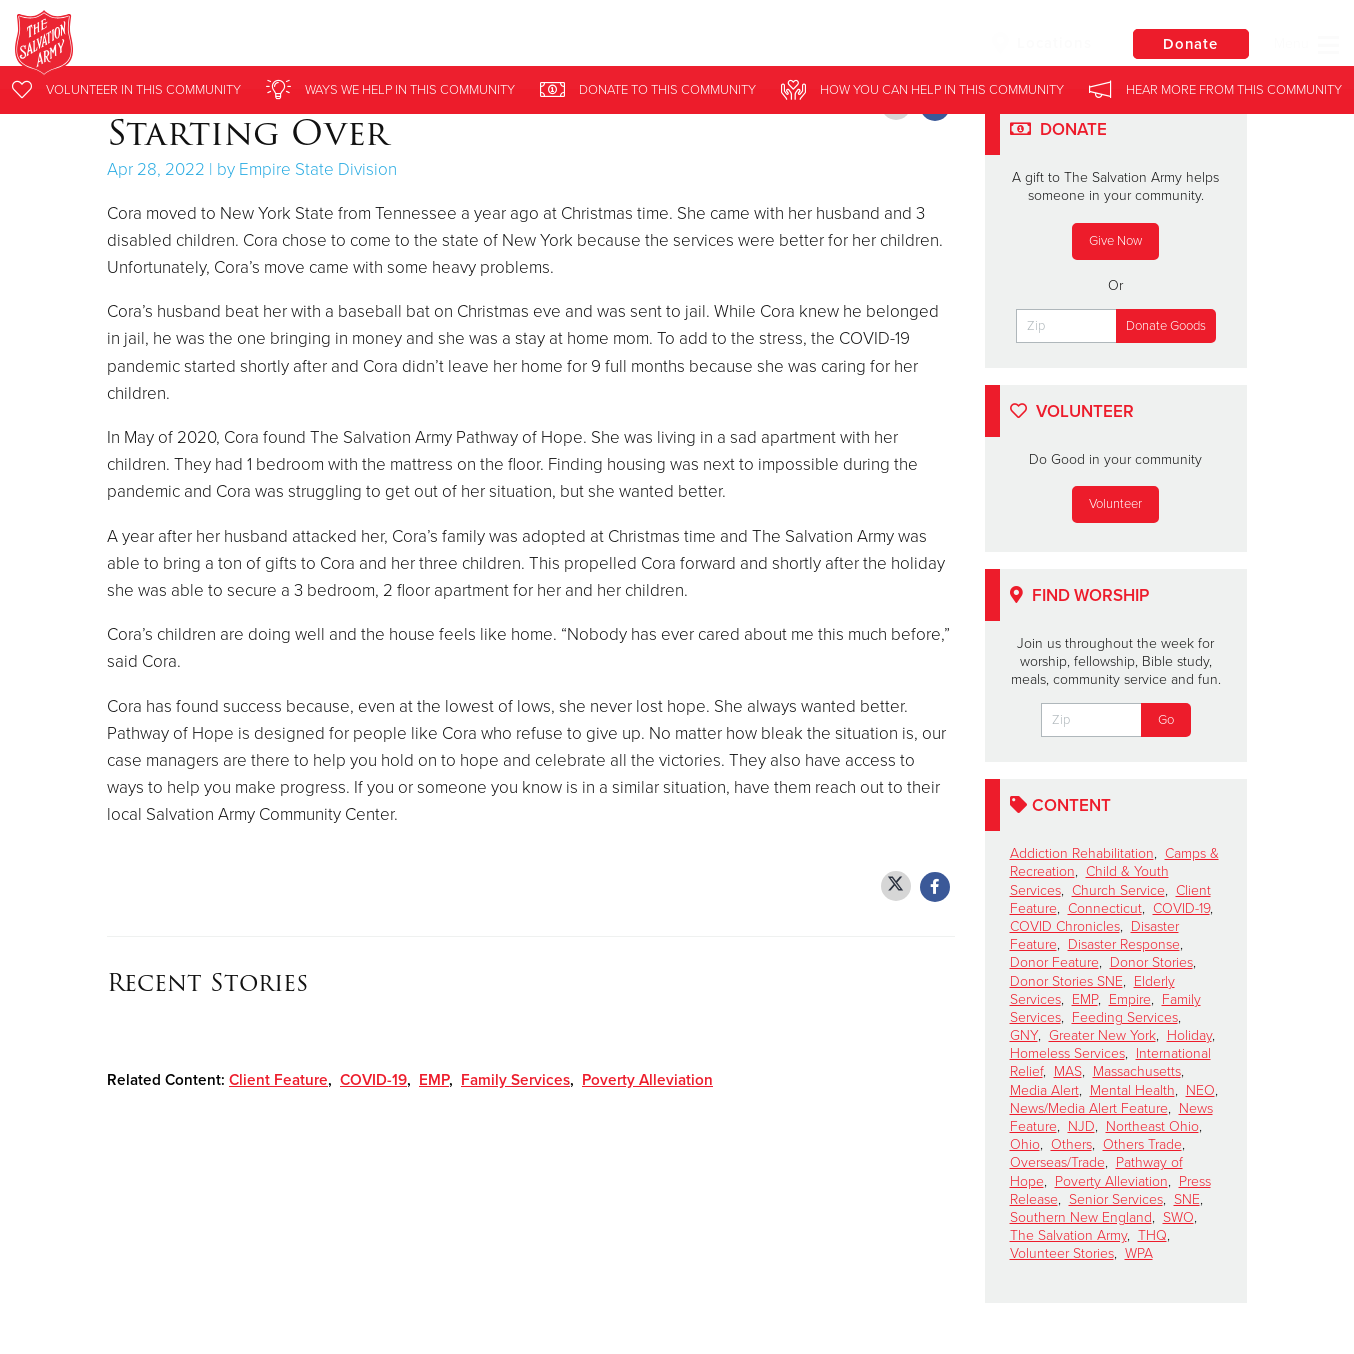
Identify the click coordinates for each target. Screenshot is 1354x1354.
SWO (1178, 1217)
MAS (1068, 1071)
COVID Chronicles (1065, 926)
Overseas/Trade (1057, 1162)
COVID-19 (373, 1080)
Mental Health (1132, 1090)
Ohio (1025, 1144)
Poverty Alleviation (647, 1080)
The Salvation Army (1068, 1235)
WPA (1139, 1253)
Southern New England (1081, 1217)
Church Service (1118, 890)
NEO (1200, 1090)
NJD (1081, 1126)
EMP (434, 1080)
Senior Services (1116, 1199)
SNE (1187, 1199)
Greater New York (1102, 1035)
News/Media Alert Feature (1089, 1108)
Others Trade (1142, 1144)
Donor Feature (1054, 962)
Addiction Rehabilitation (1082, 853)
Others (1071, 1144)
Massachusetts (1137, 1071)
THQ (1152, 1235)
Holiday (1189, 1035)
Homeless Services (1067, 1053)
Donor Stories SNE (1066, 981)
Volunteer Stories (1062, 1253)
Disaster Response (1124, 944)
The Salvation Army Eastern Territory (384, 45)
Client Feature (278, 1080)
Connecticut (1105, 908)
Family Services (515, 1080)
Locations (1038, 43)
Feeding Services (1125, 1017)
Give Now (1115, 241)
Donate (1189, 44)
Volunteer (1115, 504)
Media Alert (1044, 1090)
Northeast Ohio (1152, 1126)
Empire (1130, 999)
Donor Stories (1151, 962)
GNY (1024, 1035)
